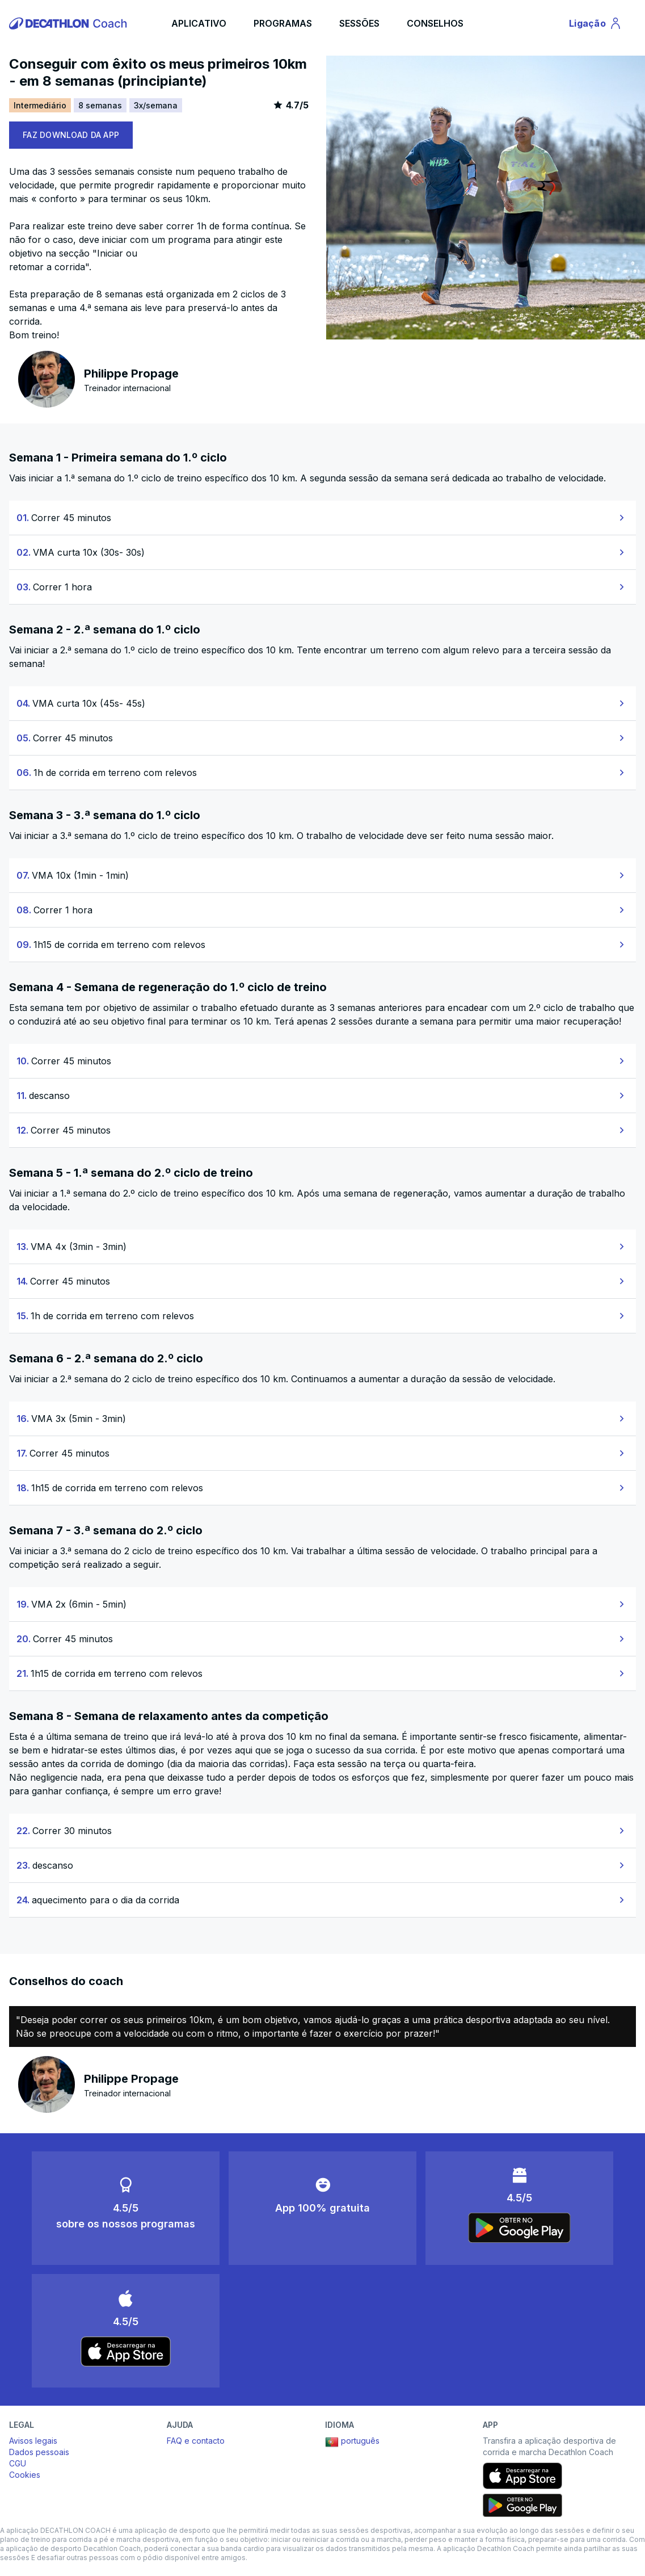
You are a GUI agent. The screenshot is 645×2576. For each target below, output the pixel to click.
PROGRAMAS (283, 23)
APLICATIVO (198, 23)
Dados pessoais (39, 2452)
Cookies (24, 2474)
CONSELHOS (435, 23)
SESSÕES (359, 23)
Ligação (597, 24)
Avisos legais (33, 2440)
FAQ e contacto (196, 2440)
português (352, 2442)
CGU (17, 2463)
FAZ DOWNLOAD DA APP (71, 135)
